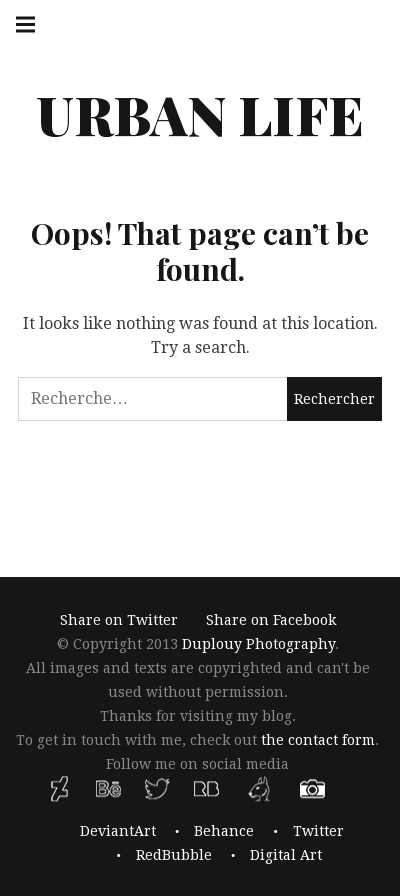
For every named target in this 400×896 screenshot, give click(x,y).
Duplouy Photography (258, 645)
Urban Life (200, 114)
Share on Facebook (271, 621)
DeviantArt (118, 831)
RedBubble (174, 855)
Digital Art (286, 855)
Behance (224, 831)
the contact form (318, 741)
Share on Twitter (119, 621)
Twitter (318, 831)
